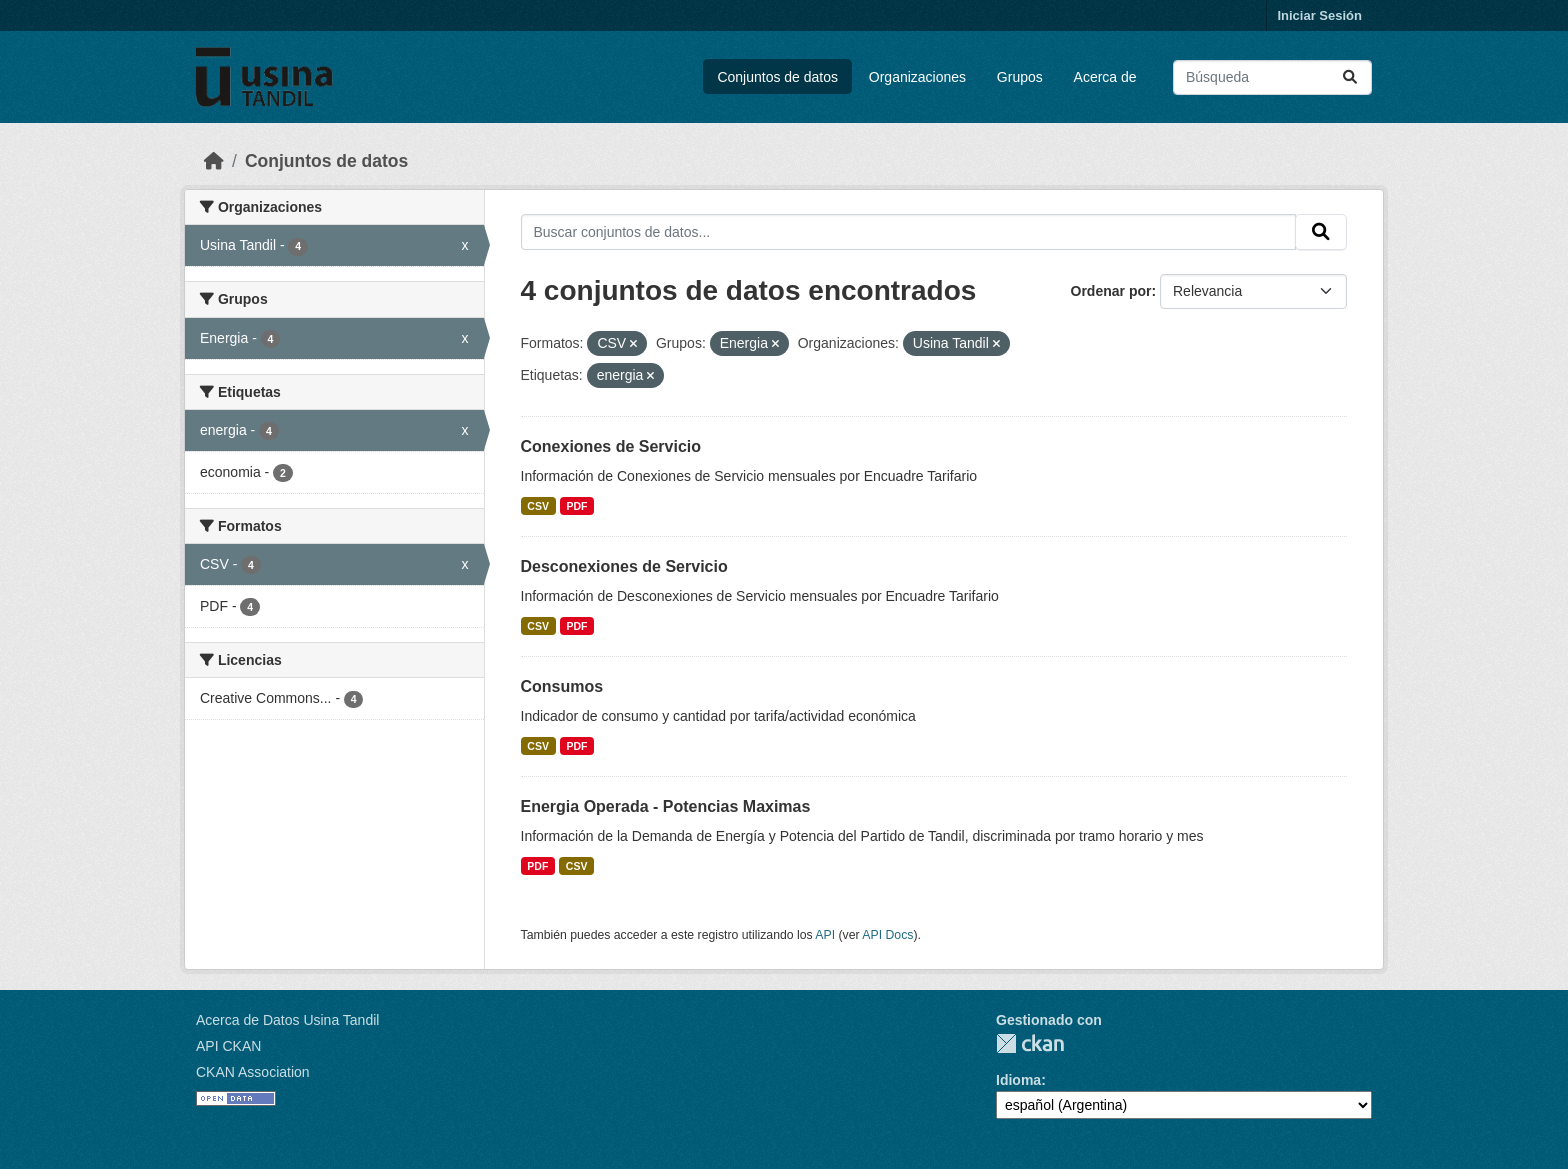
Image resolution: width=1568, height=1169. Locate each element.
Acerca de (1105, 77)
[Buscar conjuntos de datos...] (1272, 77)
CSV (538, 506)
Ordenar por (1111, 291)
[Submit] (1350, 77)
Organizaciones (917, 77)
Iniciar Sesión (1319, 15)
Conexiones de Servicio (611, 446)
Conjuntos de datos (777, 77)
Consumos (562, 686)
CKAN (1030, 1043)
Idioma (1018, 1080)
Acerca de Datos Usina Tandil (287, 1020)
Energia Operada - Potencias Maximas (666, 806)
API (825, 935)
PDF (576, 506)
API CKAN (228, 1046)
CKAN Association (253, 1072)
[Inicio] (214, 161)
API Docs (887, 935)
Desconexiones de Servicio (624, 566)
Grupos (1020, 77)
